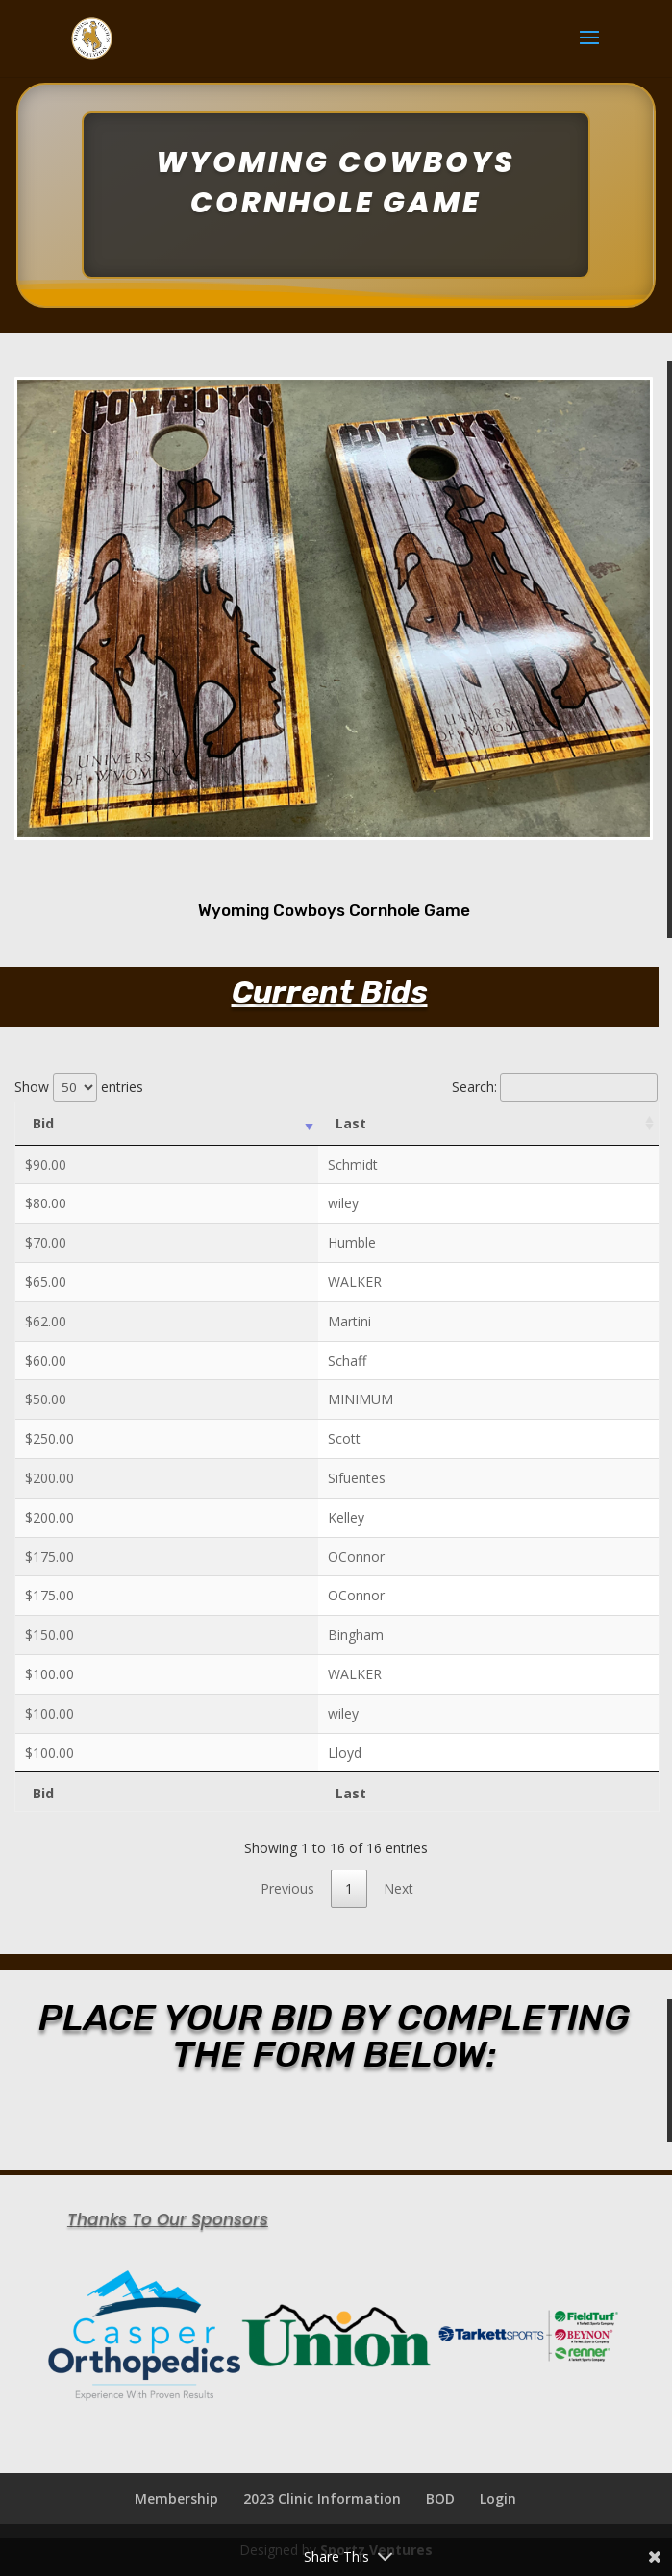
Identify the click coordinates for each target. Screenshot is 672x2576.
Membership (176, 2498)
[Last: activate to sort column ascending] (488, 1124)
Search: (555, 1086)
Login (498, 2498)
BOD (440, 2498)
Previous (287, 1888)
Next (398, 1888)
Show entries (78, 1086)
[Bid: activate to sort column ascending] (166, 1124)
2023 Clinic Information (322, 2498)
